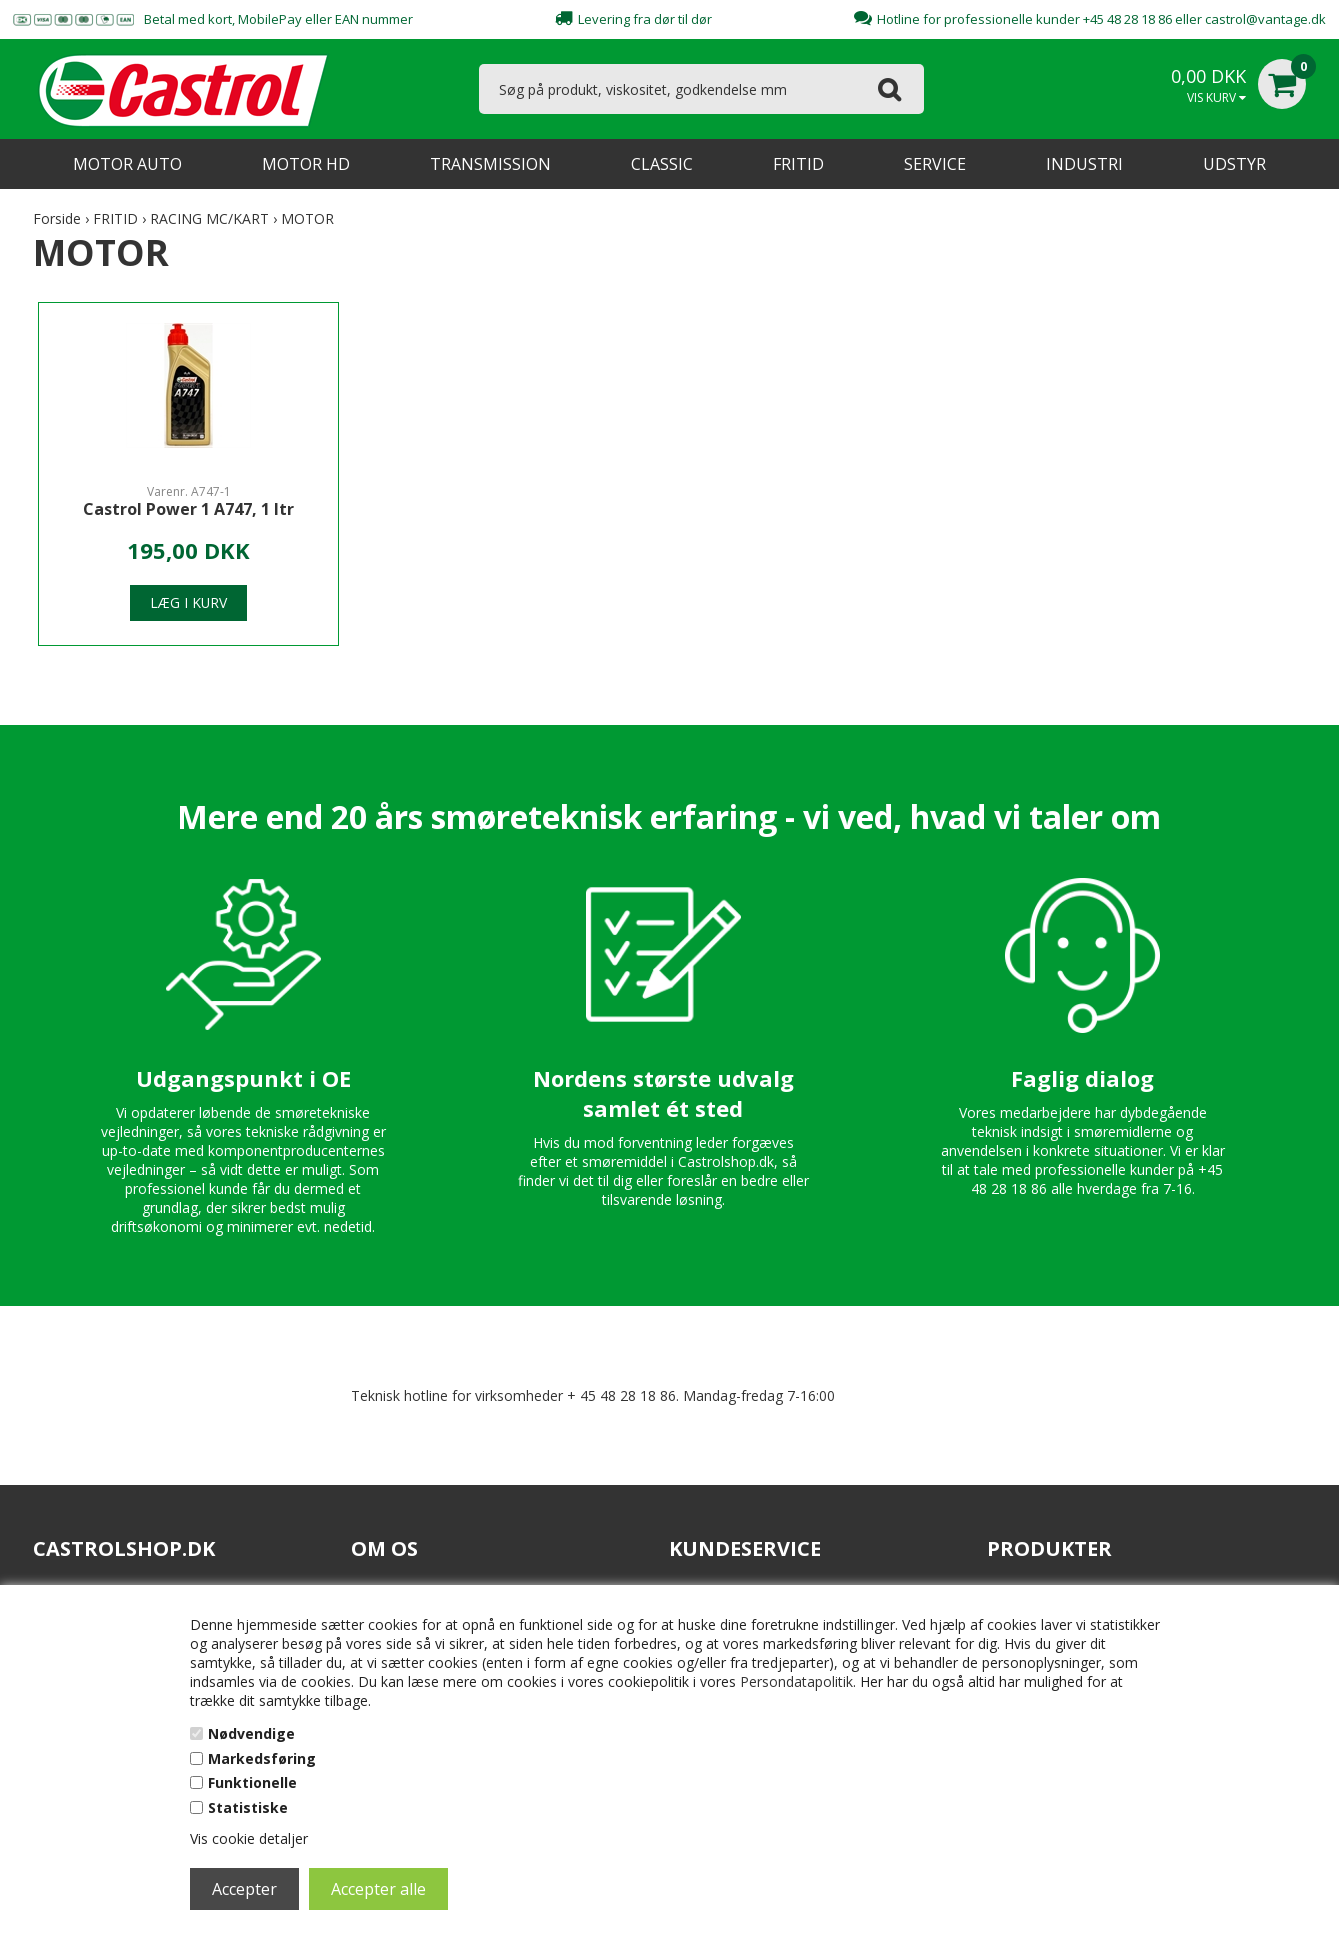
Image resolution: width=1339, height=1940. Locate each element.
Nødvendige (251, 1733)
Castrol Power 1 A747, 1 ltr (188, 509)
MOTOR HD (306, 164)
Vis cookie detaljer (249, 1838)
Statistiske (248, 1807)
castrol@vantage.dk (1265, 19)
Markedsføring (262, 1758)
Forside (57, 218)
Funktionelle (252, 1782)
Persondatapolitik (796, 1681)
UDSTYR (1234, 164)
